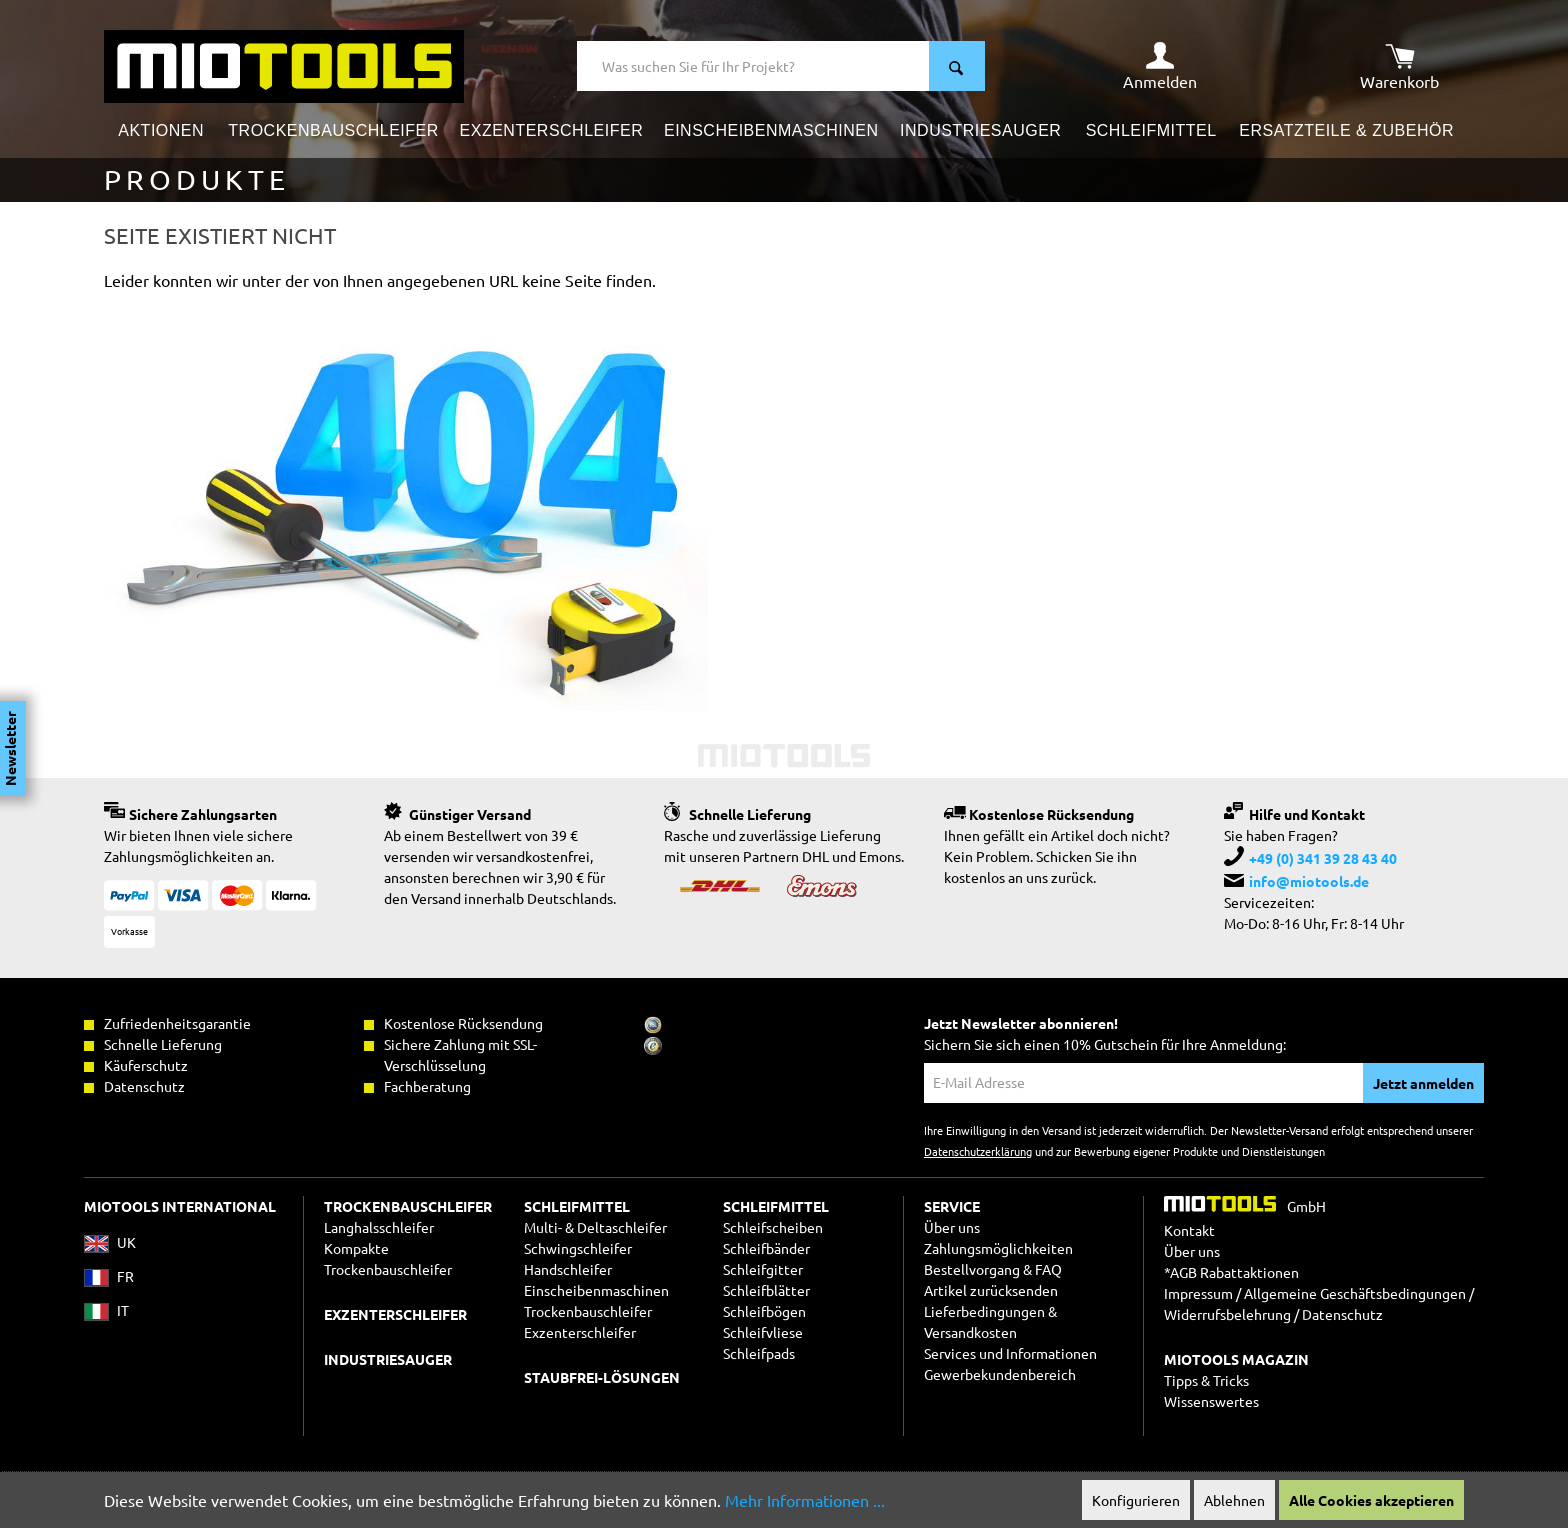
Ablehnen (1234, 1500)
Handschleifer (568, 1269)
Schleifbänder (766, 1248)
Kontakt (1189, 1230)
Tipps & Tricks (1206, 1380)
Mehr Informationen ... (805, 1500)
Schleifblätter (766, 1290)
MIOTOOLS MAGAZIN (1236, 1359)
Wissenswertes (1211, 1401)
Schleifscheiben (773, 1227)
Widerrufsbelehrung (1227, 1314)
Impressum (1198, 1293)
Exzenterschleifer (580, 1332)
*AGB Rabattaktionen (1231, 1272)
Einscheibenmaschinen (596, 1290)
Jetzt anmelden (1423, 1083)
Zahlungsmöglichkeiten (998, 1248)
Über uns (952, 1227)
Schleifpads (759, 1353)
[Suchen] (957, 66)
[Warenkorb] (1399, 66)
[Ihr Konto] (1160, 66)
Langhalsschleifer (379, 1227)
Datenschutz (1342, 1314)
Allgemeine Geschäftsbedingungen (1355, 1293)
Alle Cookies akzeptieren (1371, 1500)
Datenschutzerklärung (978, 1151)
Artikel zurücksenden (991, 1290)
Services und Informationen (1010, 1353)
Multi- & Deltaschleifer (595, 1227)
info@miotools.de (1309, 881)
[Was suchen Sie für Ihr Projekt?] (753, 66)
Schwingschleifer (578, 1248)
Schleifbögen (764, 1311)
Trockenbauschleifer (588, 1311)
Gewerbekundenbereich (1000, 1374)
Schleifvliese (763, 1332)
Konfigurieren (1136, 1500)
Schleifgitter (763, 1269)
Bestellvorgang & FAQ (993, 1269)
